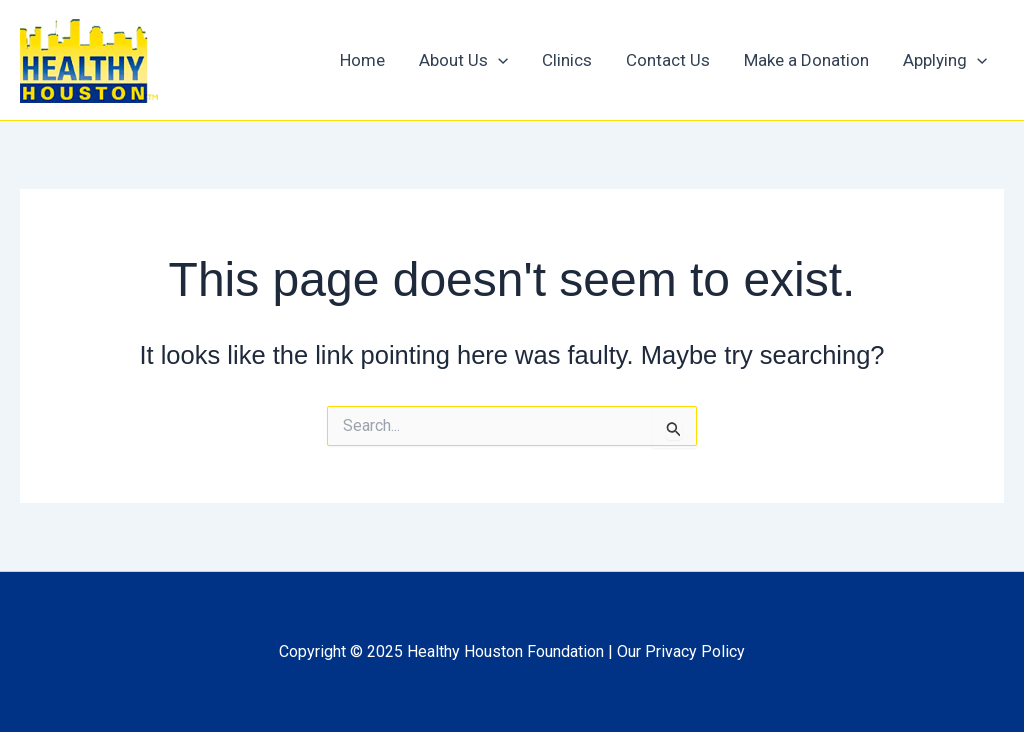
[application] (498, 60)
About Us (463, 60)
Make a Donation (806, 60)
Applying (945, 60)
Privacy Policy (695, 651)
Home (362, 60)
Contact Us (668, 60)
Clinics (567, 60)
